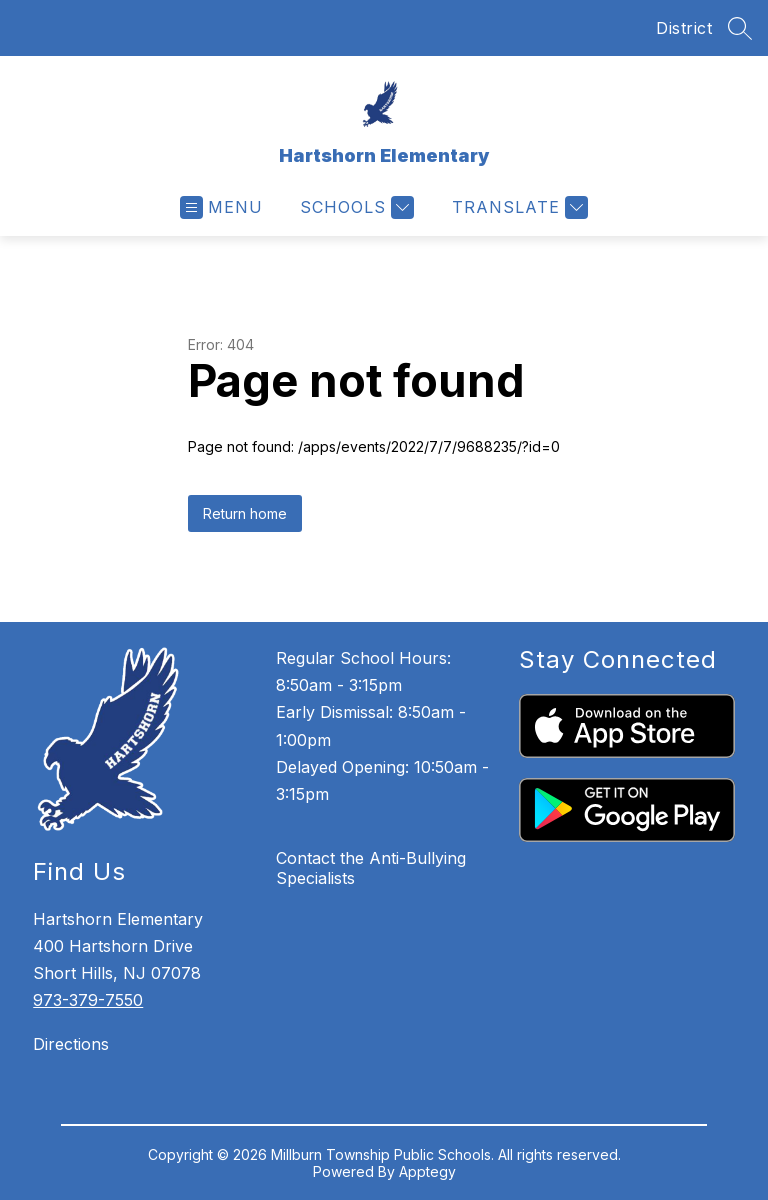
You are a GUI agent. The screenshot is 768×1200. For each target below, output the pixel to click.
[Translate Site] (517, 207)
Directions (71, 1044)
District (684, 28)
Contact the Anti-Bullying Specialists (371, 868)
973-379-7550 (88, 1000)
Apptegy (427, 1171)
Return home (245, 513)
